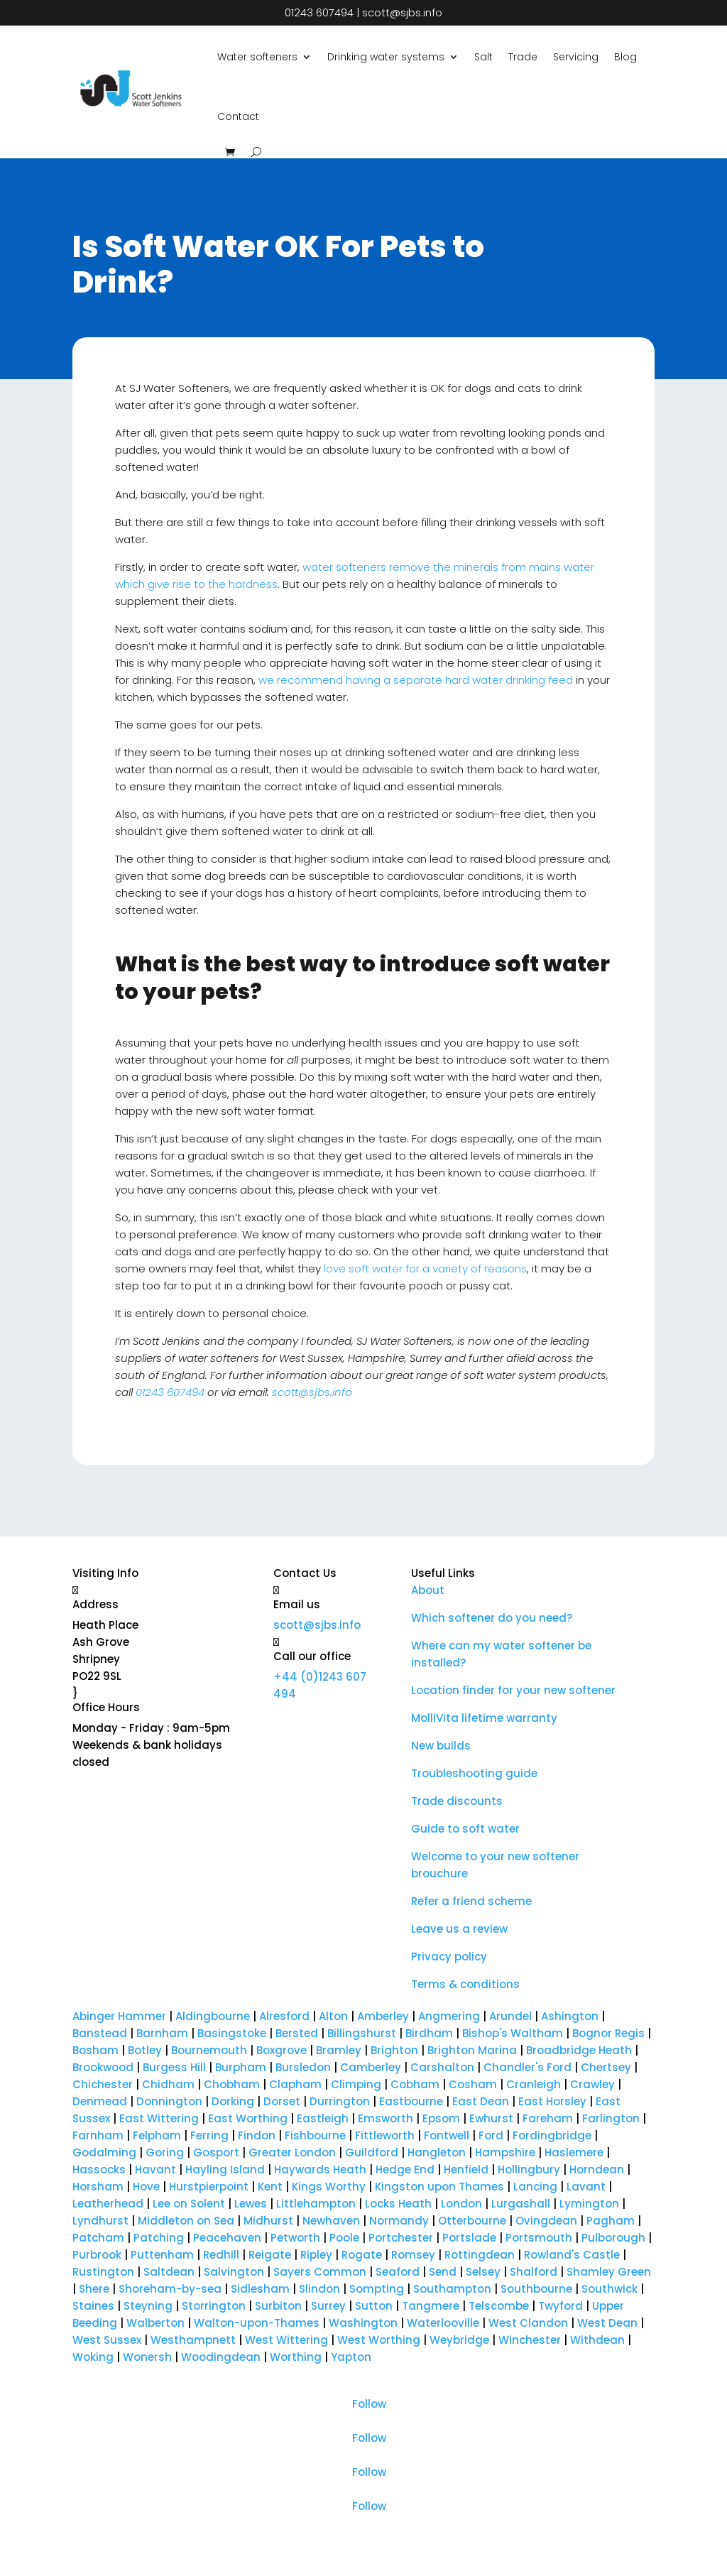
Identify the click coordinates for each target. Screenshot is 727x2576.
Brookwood (102, 2067)
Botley (145, 2050)
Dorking (233, 2101)
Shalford (533, 2271)
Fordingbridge (552, 2135)
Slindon (319, 2288)
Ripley (316, 2254)
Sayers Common (319, 2271)
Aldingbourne (212, 2016)
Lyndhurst (100, 2220)
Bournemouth (209, 2050)
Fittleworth (385, 2135)
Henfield (466, 2169)
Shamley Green (609, 2271)
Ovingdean (546, 2220)
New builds (441, 1745)
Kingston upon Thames (439, 2186)
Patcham (98, 2237)
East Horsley (552, 2101)
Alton (333, 2016)
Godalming (104, 2152)
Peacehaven (227, 2237)
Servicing (575, 57)
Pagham (610, 2220)
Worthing (296, 2356)
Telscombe (499, 2305)
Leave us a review (459, 1928)
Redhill (221, 2254)
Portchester (400, 2237)
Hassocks (99, 2169)
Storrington (214, 2305)
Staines (93, 2305)
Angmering (449, 2016)
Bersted (296, 2033)
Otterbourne (472, 2220)
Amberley (383, 2016)
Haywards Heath (320, 2169)
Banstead (99, 2033)
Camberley (369, 2067)
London (461, 2203)
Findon (256, 2135)
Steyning (148, 2305)
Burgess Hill (174, 2067)
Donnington (169, 2101)
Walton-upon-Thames (256, 2322)
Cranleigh (533, 2084)
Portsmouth (538, 2237)
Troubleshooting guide (474, 1773)
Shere (94, 2288)
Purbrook (96, 2254)
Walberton (155, 2322)
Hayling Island (225, 2169)
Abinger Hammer (120, 2016)
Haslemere (574, 2152)
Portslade (469, 2237)
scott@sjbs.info (402, 12)
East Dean (480, 2101)
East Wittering (159, 2118)
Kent (270, 2186)
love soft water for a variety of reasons (425, 1268)
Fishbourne (315, 2135)
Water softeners (257, 57)
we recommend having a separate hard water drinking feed (415, 679)
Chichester (102, 2084)
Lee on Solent (189, 2203)
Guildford (371, 2152)
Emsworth (385, 2118)
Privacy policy (449, 1956)
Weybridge (459, 2339)
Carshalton (443, 2067)
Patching (158, 2237)
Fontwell (446, 2135)
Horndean (596, 2169)
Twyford (560, 2305)
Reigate (269, 2254)
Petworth (295, 2237)
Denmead (99, 2101)
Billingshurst (361, 2033)
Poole (344, 2237)
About (427, 1590)
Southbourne (536, 2288)
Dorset (281, 2101)
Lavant (586, 2186)
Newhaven (331, 2220)
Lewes (250, 2203)
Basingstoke (231, 2033)
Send (443, 2271)
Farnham (98, 2135)
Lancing (535, 2186)
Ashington (569, 2016)
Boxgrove (281, 2050)
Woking (93, 2356)
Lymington (589, 2203)
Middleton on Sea (186, 2220)
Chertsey (606, 2067)
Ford (491, 2135)
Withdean (597, 2339)
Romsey (413, 2254)
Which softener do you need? (491, 1617)
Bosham (95, 2050)
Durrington (340, 2101)
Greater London (292, 2152)
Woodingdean (221, 2356)
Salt (483, 57)
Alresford (284, 2016)
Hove (146, 2186)
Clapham (295, 2084)
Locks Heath (398, 2203)
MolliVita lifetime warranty (484, 1717)
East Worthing (248, 2118)
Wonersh (147, 2356)
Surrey (328, 2305)
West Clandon (528, 2322)
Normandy (399, 2220)
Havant (155, 2169)
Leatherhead (107, 2203)
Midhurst (268, 2220)
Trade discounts (457, 1801)
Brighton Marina (472, 2050)
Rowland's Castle (572, 2254)
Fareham (548, 2118)
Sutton (374, 2305)
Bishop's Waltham (512, 2033)
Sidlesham (260, 2288)
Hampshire (505, 2152)
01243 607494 (319, 12)
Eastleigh (323, 2118)
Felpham (157, 2135)
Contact (238, 116)
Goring (165, 2152)
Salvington (234, 2271)
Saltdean (169, 2271)
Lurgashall (520, 2203)
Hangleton (437, 2152)
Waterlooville (443, 2322)
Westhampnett (193, 2339)
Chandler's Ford (527, 2067)
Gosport (216, 2152)
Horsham (98, 2186)
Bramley (338, 2050)
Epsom (441, 2118)
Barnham (162, 2033)
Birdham (429, 2033)
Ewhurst (491, 2118)
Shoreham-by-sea (170, 2288)
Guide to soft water (465, 1828)
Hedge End (405, 2169)
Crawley (592, 2084)
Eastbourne (411, 2101)
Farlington (611, 2118)
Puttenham (162, 2254)
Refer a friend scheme (471, 1901)
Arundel (510, 2016)
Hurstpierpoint (208, 2186)
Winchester (529, 2339)
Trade (522, 57)
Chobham (232, 2084)
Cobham (414, 2084)
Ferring (209, 2135)
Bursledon (303, 2067)
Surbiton (278, 2305)
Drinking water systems (385, 57)
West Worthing (378, 2339)
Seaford (398, 2271)
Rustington (103, 2271)
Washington (363, 2322)
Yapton (351, 2356)
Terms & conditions (465, 1984)
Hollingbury (529, 2169)
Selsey (483, 2271)
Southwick (609, 2288)
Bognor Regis (608, 2033)
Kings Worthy (329, 2186)
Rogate (361, 2254)
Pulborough (613, 2237)
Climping (356, 2084)
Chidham (168, 2084)
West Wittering (286, 2339)
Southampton (452, 2288)
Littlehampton (316, 2203)
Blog (625, 57)
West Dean (607, 2322)
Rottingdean (479, 2254)
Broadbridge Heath (579, 2050)
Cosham (473, 2084)
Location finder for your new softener (513, 1690)
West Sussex (106, 2339)
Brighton (396, 2050)
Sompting (376, 2288)
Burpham (240, 2067)
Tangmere (430, 2305)
